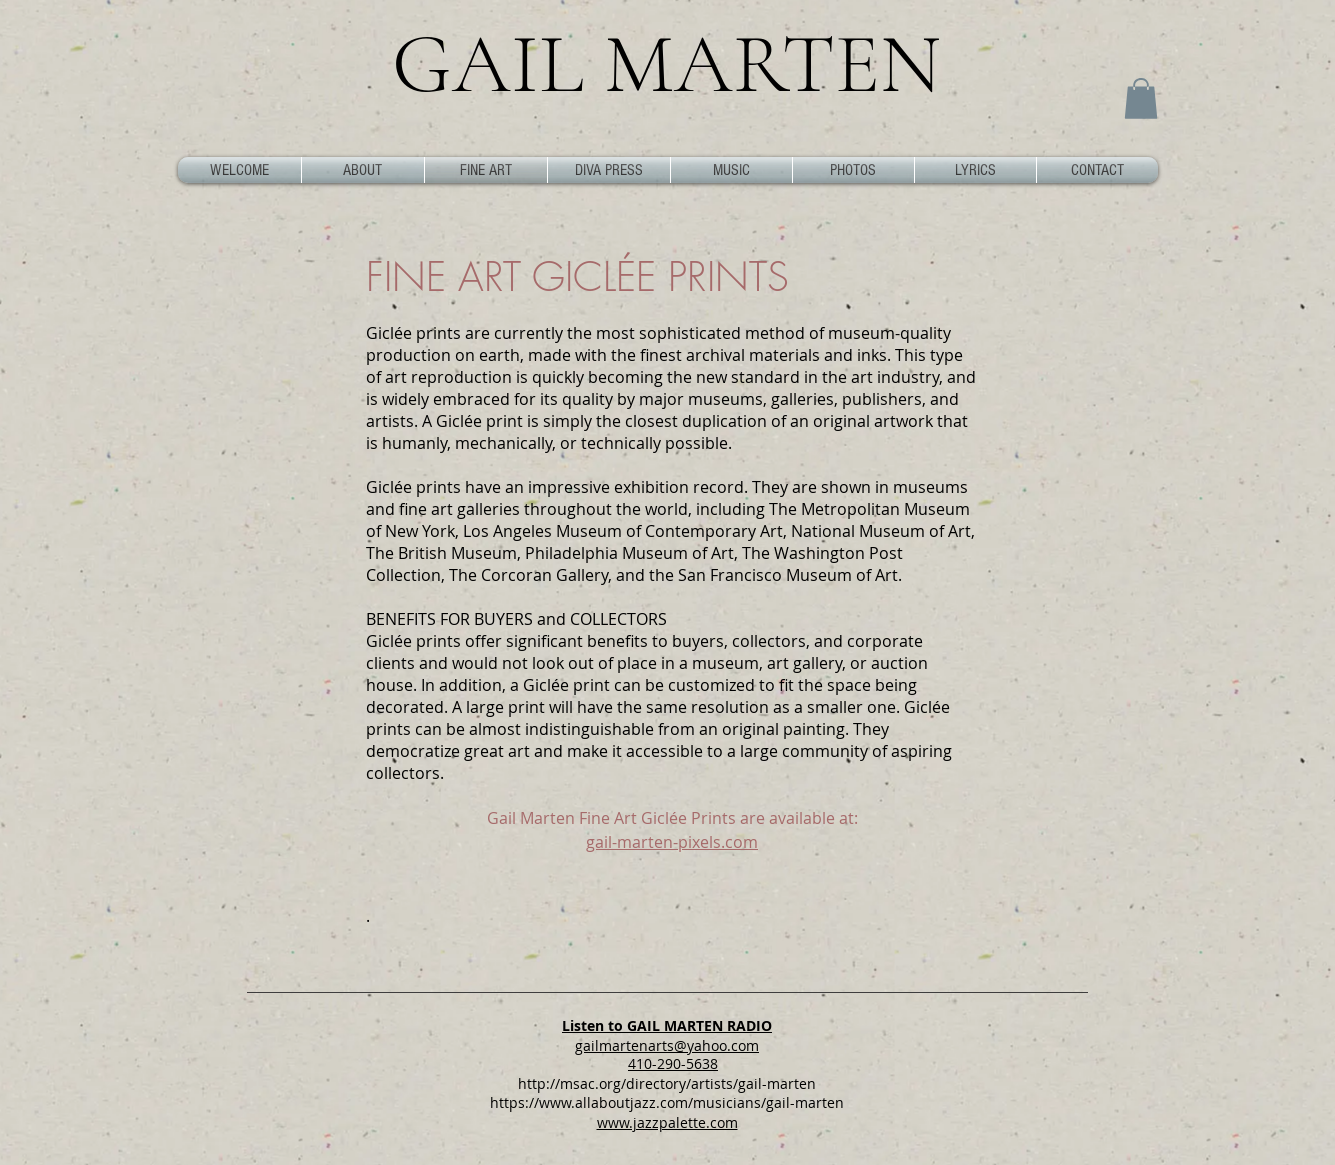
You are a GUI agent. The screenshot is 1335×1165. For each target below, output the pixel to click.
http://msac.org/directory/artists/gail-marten (667, 1083)
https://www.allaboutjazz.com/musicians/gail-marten (667, 1102)
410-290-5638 (673, 1063)
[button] (1141, 98)
